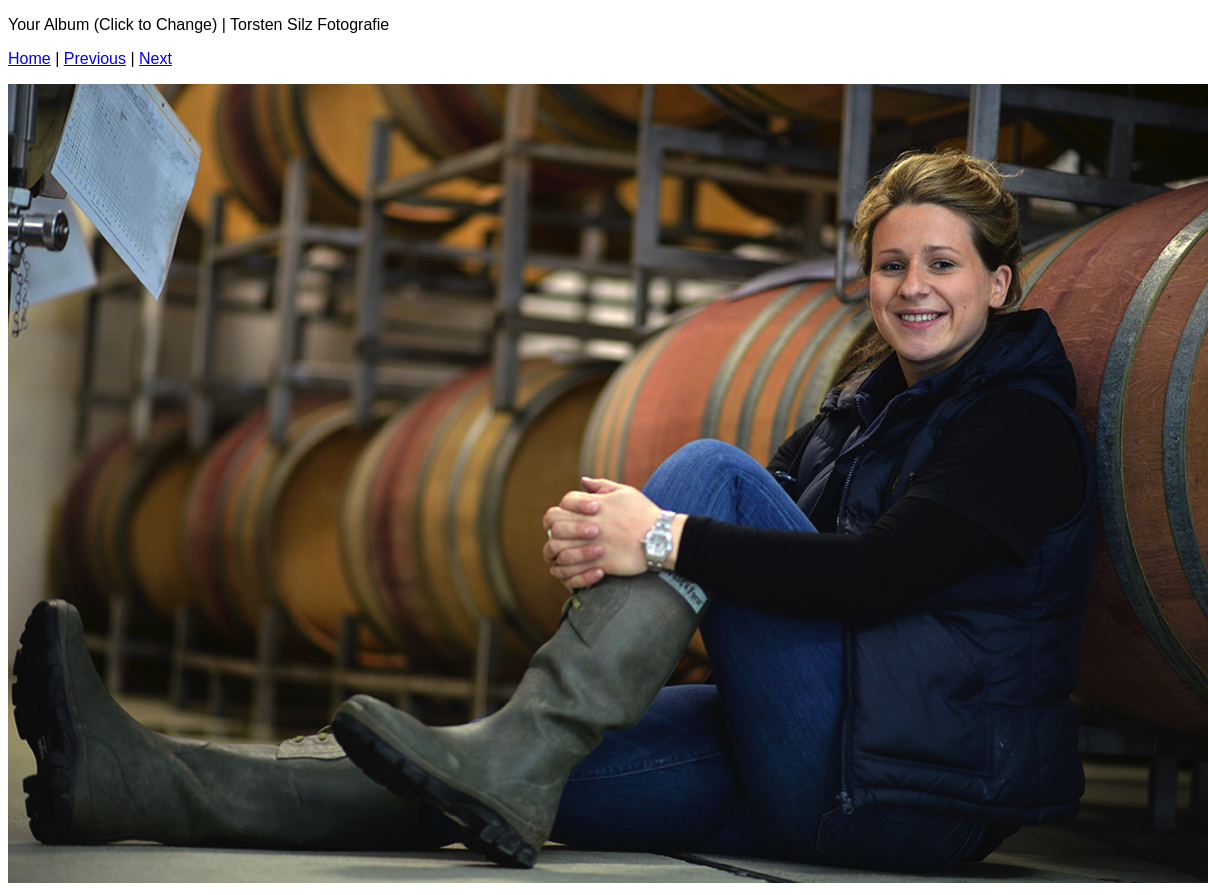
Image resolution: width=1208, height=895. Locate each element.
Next (155, 58)
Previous (95, 58)
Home (29, 58)
